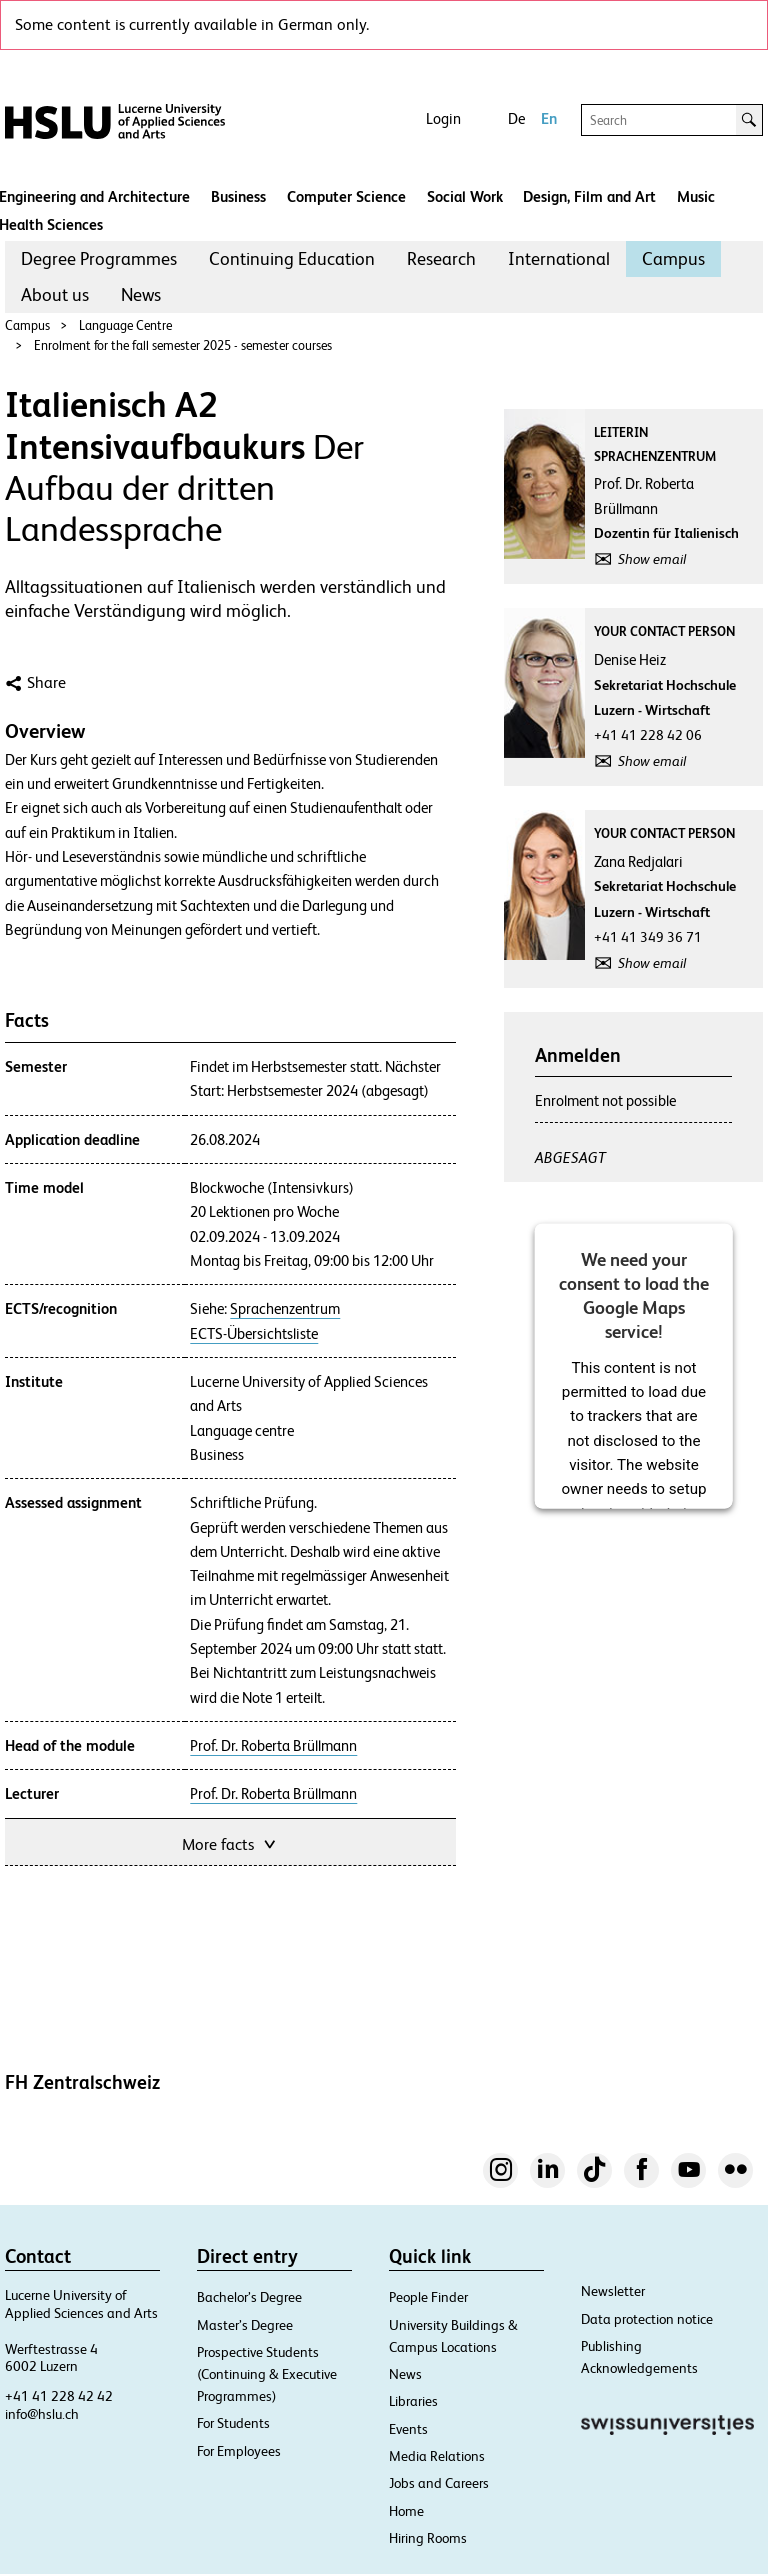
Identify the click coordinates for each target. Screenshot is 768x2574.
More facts (230, 1842)
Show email (652, 559)
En (549, 118)
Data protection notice (647, 2319)
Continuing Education (292, 258)
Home (406, 2511)
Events (408, 2429)
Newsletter (613, 2291)
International (559, 258)
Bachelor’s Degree (249, 2297)
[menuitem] (99, 259)
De (516, 118)
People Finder (428, 2297)
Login (443, 118)
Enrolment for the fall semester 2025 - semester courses (183, 345)
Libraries (413, 2401)
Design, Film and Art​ (589, 196)
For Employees (239, 2451)
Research (441, 258)
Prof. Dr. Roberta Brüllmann (273, 1746)
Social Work (465, 196)
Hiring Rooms (428, 2538)
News (141, 294)
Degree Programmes (99, 258)
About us (55, 294)
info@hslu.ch (42, 2414)
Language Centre (125, 325)
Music (696, 196)
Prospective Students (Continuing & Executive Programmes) (267, 2374)
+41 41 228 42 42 (59, 2396)
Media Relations (437, 2456)
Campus (673, 258)
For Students (233, 2423)
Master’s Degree (245, 2325)
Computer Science (346, 196)
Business (238, 196)
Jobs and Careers (439, 2483)
